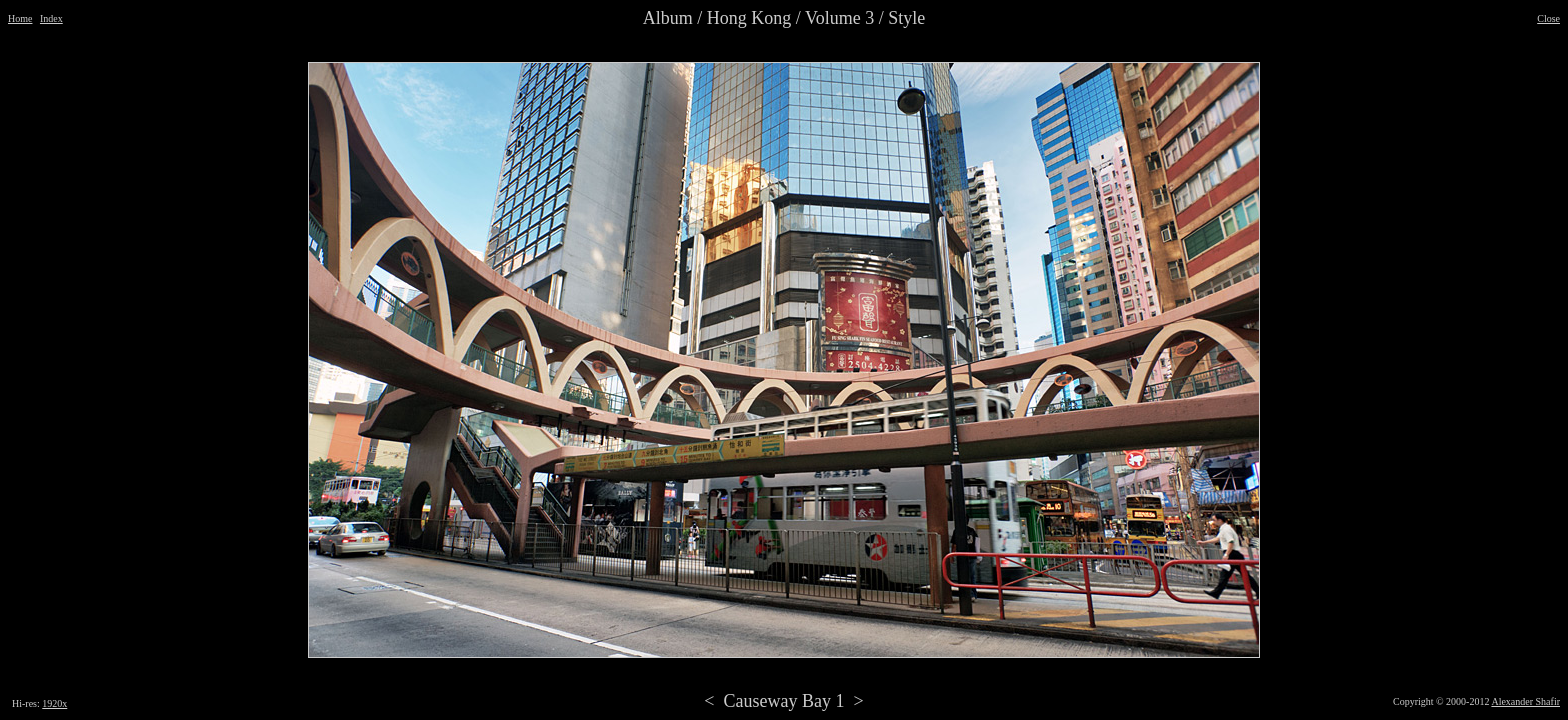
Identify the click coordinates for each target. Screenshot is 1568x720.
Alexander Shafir (1525, 701)
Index (51, 18)
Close (1548, 18)
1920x (54, 703)
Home (20, 18)
